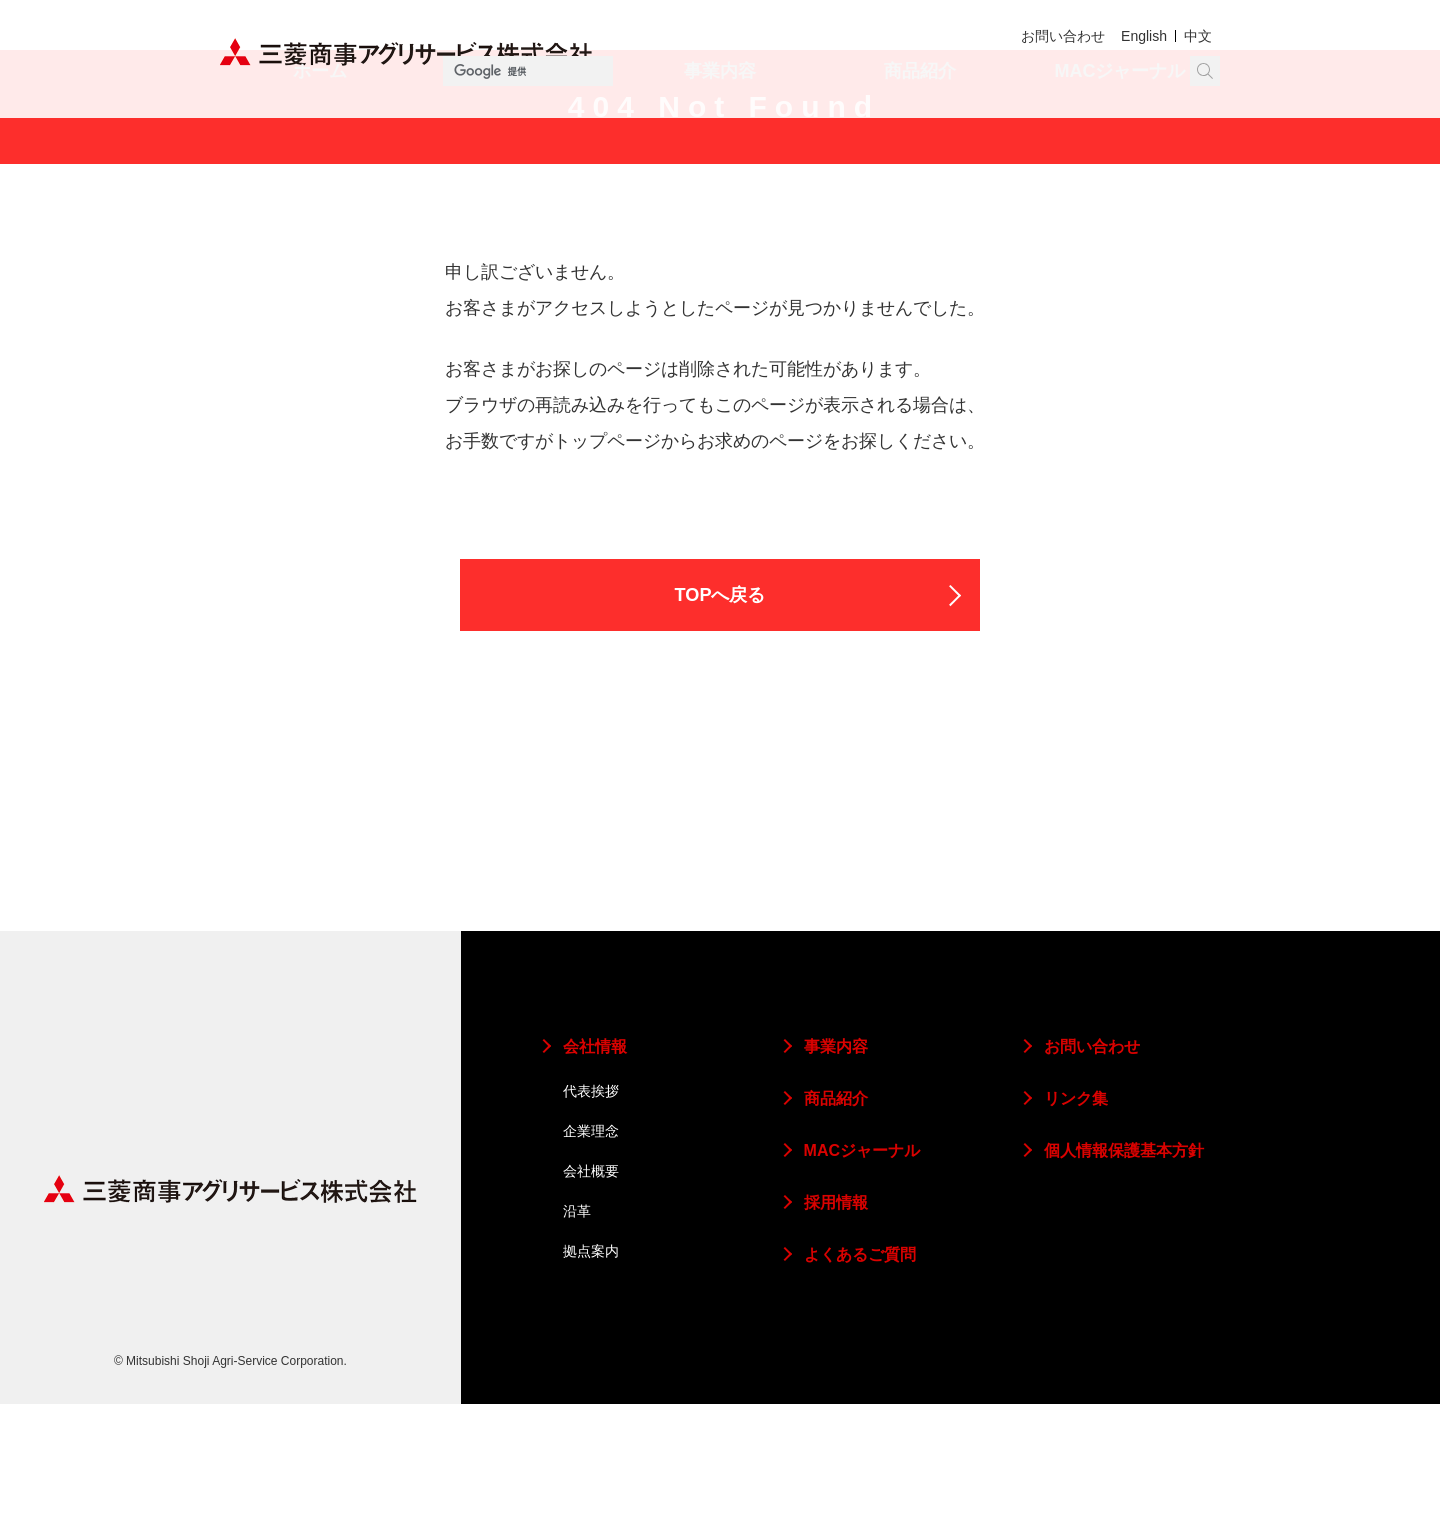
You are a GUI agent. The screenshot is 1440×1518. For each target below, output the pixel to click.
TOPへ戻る (720, 706)
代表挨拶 (591, 1205)
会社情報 (520, 125)
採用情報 (836, 1316)
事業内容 (720, 125)
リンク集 (1076, 1212)
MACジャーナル (1120, 125)
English (1140, 36)
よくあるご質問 (860, 1368)
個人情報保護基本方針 (1124, 1264)
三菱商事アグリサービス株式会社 (406, 52)
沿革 (577, 1325)
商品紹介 (920, 125)
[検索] (1105, 71)
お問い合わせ (1055, 36)
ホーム (320, 125)
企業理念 (591, 1245)
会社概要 (591, 1285)
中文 (1197, 36)
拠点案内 (591, 1365)
